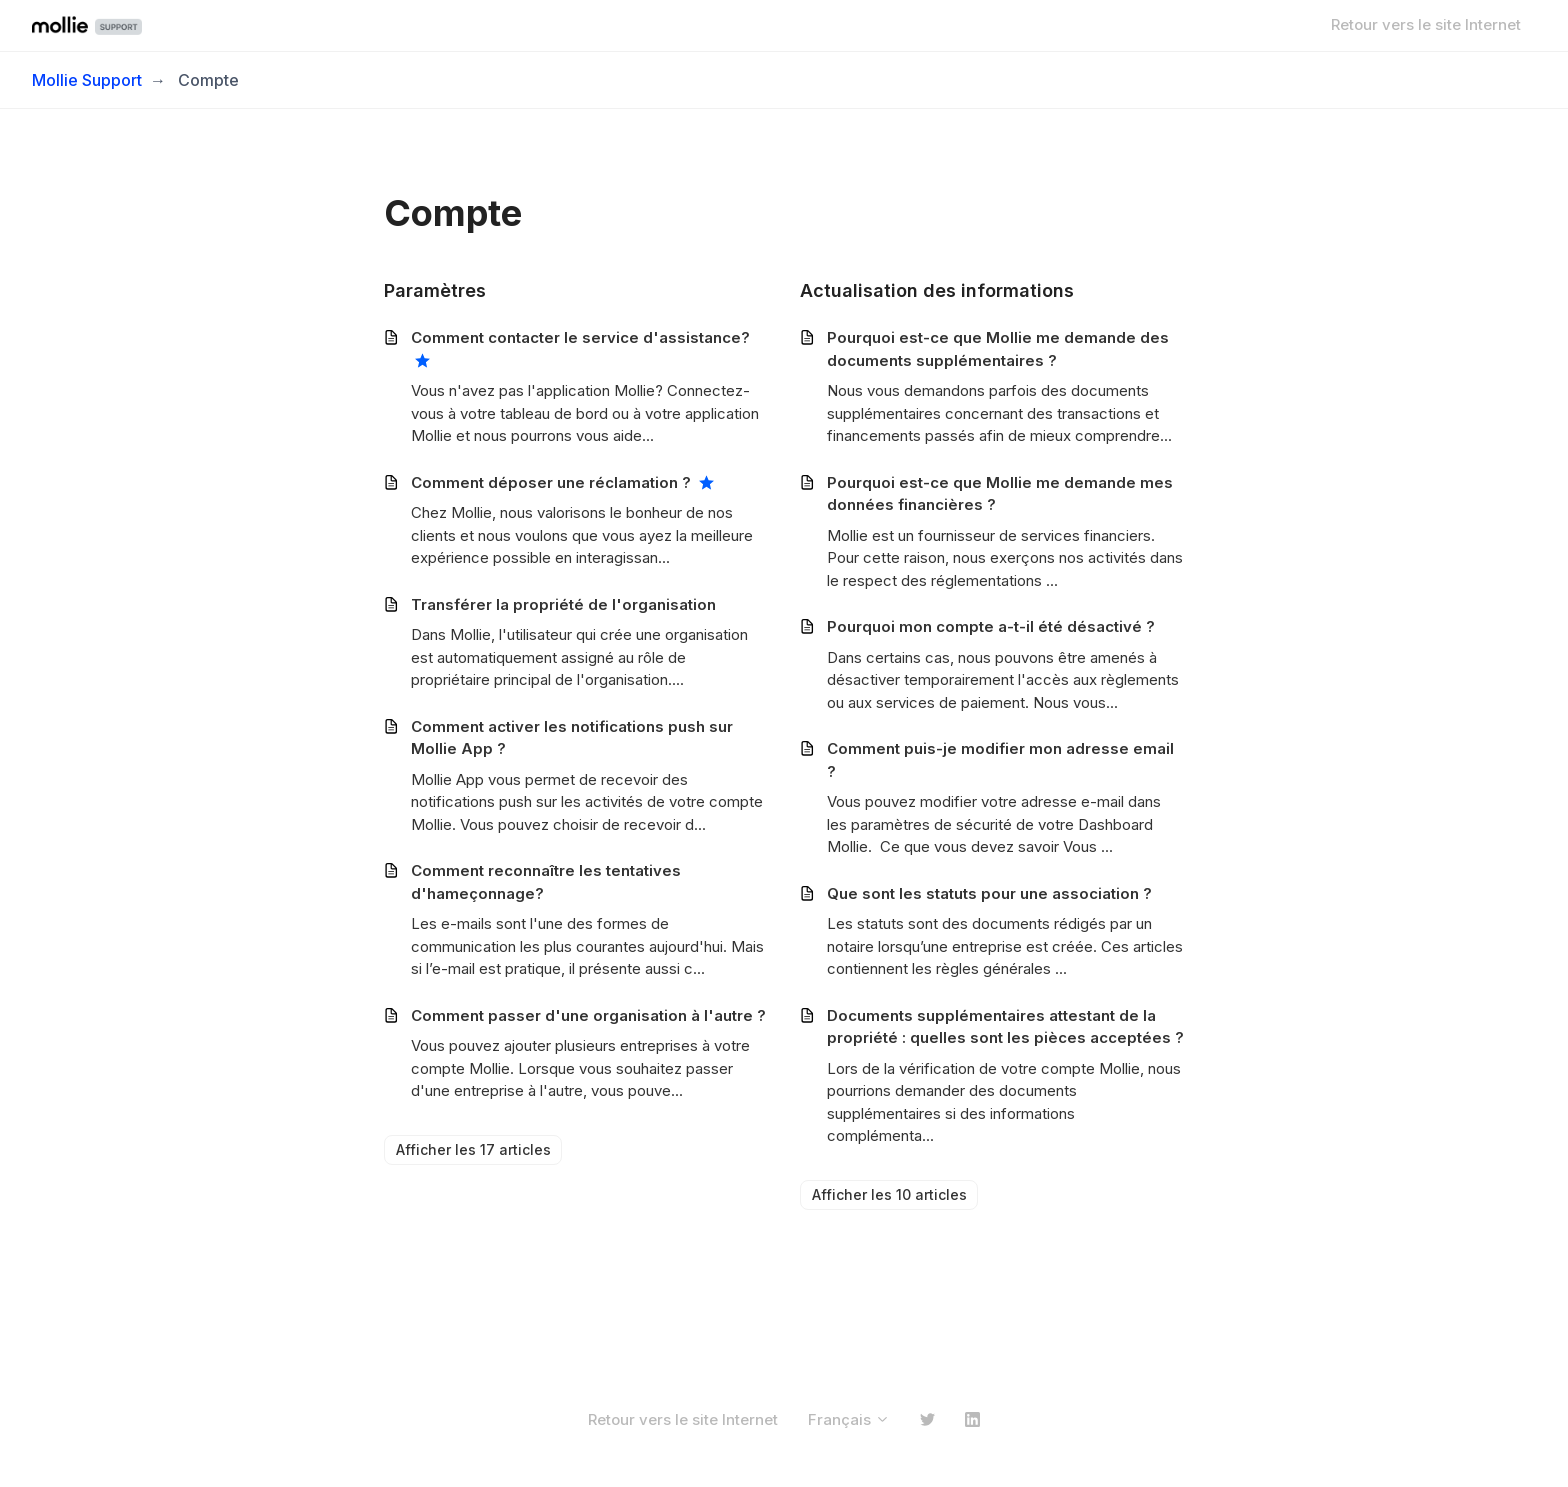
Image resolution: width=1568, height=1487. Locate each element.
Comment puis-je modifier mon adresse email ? (1000, 760)
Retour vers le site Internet (1426, 24)
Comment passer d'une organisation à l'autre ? (588, 1015)
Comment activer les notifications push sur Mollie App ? (572, 738)
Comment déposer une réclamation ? (551, 482)
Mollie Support (87, 80)
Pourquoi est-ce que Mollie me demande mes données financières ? (1000, 494)
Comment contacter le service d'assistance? (580, 337)
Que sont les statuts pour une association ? (989, 893)
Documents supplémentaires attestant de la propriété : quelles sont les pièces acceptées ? (1005, 1027)
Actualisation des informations (937, 290)
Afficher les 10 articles (889, 1194)
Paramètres (435, 290)
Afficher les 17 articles (473, 1149)
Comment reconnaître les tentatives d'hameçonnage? (546, 882)
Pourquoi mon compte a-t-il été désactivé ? (991, 626)
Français (849, 1419)
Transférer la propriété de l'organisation (563, 604)
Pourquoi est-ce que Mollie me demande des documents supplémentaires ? (998, 349)
